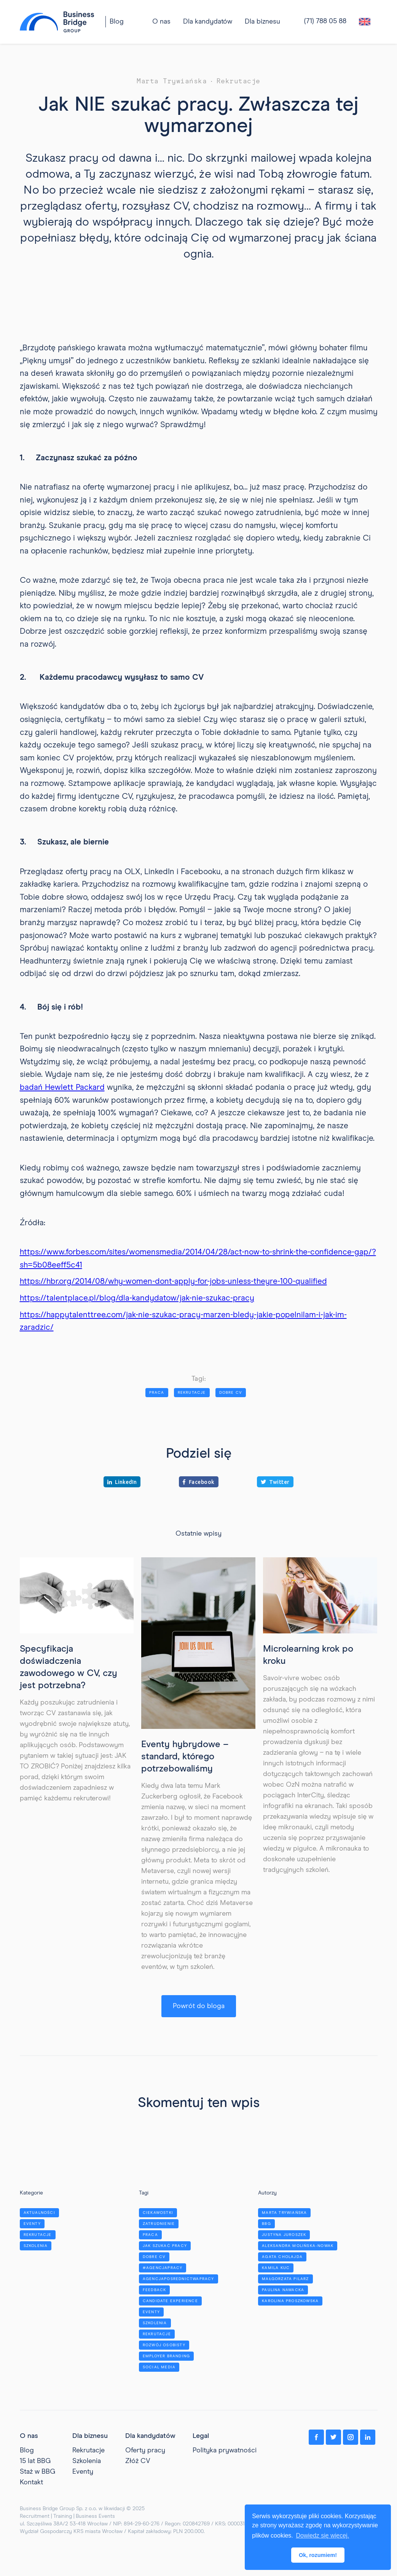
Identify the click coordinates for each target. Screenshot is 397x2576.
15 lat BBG (35, 2460)
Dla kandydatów (207, 21)
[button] (207, 21)
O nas (29, 2434)
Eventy (82, 2470)
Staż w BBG (37, 2470)
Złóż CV (137, 2460)
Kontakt (31, 2481)
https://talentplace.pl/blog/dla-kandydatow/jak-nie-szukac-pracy (137, 1298)
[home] (57, 21)
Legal (201, 2434)
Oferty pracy (145, 2449)
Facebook (199, 1482)
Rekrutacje (88, 2449)
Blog (117, 21)
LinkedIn (122, 1482)
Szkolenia (86, 2460)
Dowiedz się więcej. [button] (322, 2535)
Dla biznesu (262, 21)
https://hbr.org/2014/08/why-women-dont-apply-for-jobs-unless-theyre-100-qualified (173, 1282)
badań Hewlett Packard (62, 1088)
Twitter (275, 1482)
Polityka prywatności (225, 2449)
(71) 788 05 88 (325, 21)
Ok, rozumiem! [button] (318, 2555)
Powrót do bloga (199, 2006)
